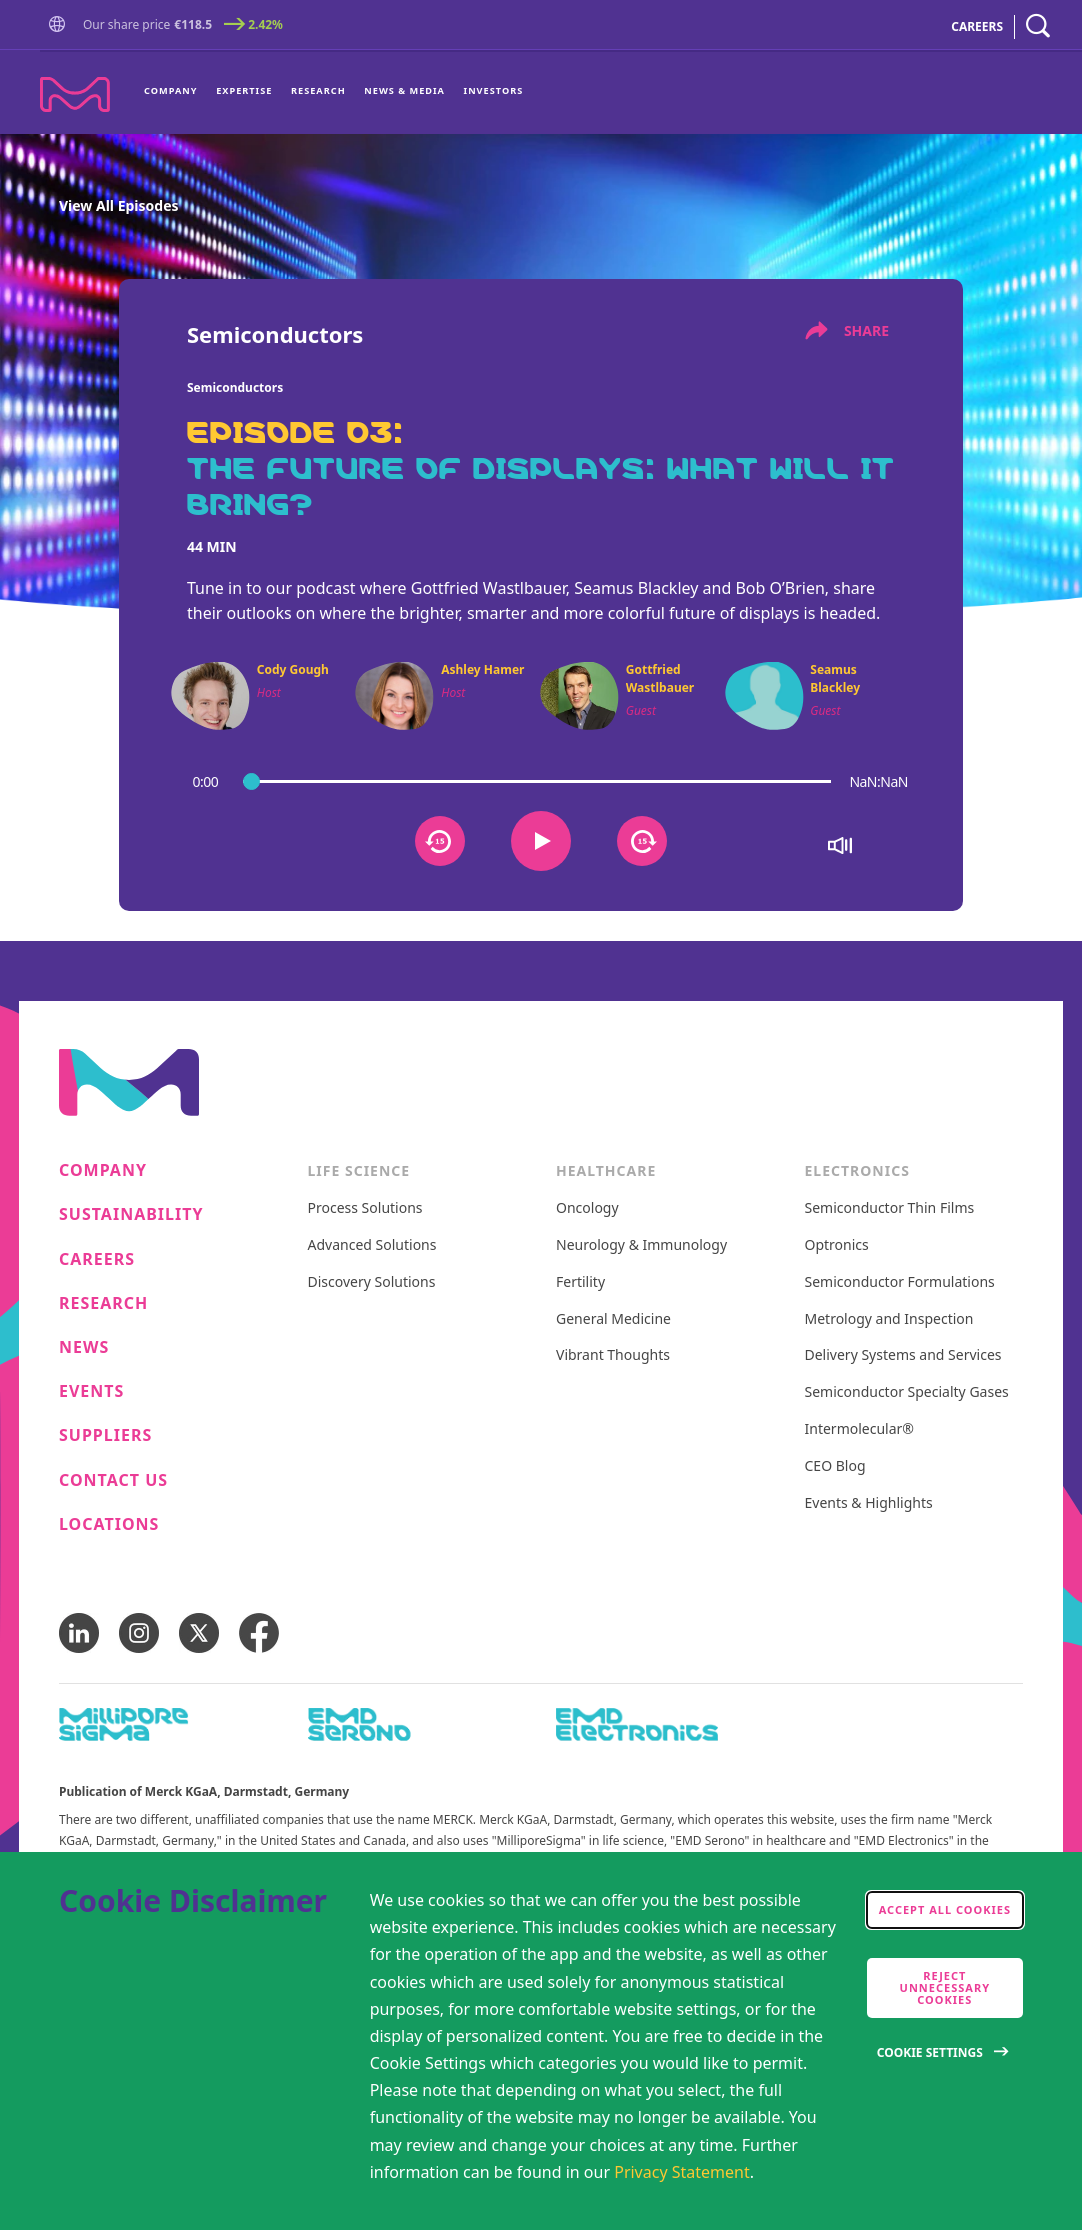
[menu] (333, 93)
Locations (109, 1524)
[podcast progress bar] (537, 781)
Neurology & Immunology (641, 1245)
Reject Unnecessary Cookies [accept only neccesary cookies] (945, 1987)
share (847, 330)
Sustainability (131, 1214)
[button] (61, 25)
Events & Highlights (869, 1503)
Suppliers (105, 1435)
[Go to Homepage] (61, 26)
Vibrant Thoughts (613, 1355)
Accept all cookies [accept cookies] (945, 1909)
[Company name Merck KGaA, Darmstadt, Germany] (75, 94)
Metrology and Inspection (889, 1319)
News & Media (404, 90)
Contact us (113, 1480)
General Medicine (613, 1319)
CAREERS (977, 26)
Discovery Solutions (372, 1282)
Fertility (580, 1282)
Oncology (587, 1208)
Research (318, 90)
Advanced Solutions (372, 1245)
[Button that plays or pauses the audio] (541, 841)
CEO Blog (835, 1466)
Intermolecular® (859, 1429)
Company (170, 90)
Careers (97, 1259)
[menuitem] (175, 93)
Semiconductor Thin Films (890, 1208)
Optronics (837, 1245)
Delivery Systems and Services (903, 1355)
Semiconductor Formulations (900, 1282)
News (84, 1347)
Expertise (244, 90)
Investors (494, 90)
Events (91, 1391)
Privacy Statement (682, 2172)
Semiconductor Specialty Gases (907, 1392)
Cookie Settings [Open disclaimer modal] (930, 2052)
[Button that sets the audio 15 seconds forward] (642, 841)
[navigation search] (1038, 26)
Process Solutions (365, 1208)
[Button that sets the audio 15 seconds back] (440, 841)
